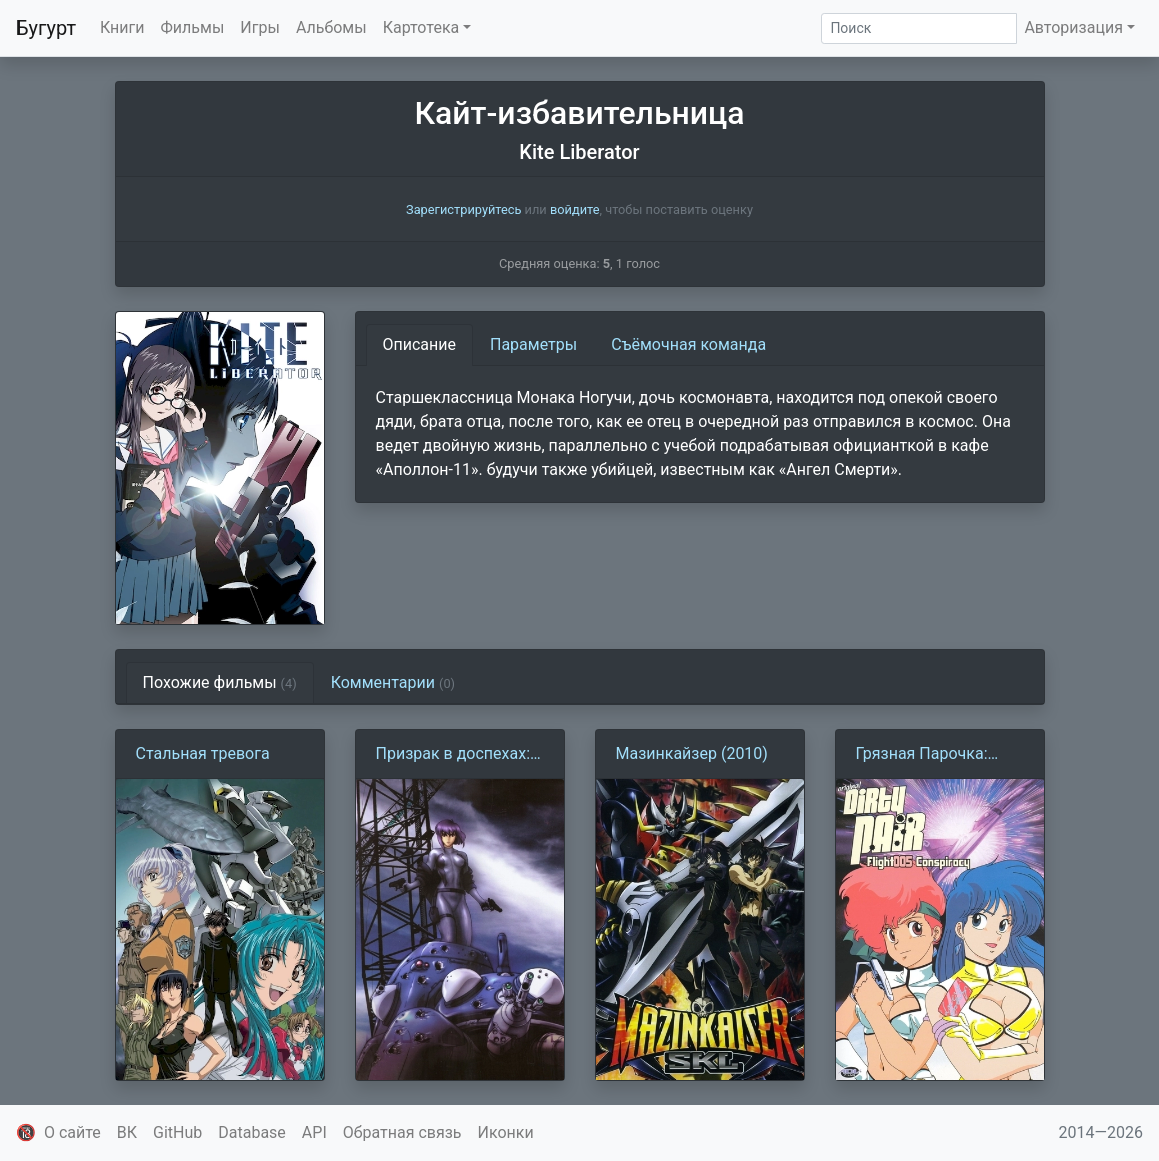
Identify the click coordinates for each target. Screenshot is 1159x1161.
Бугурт (46, 28)
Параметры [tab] (533, 344)
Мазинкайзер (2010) (692, 753)
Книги (122, 27)
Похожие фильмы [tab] (220, 682)
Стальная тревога (203, 753)
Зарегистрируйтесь (463, 209)
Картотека (421, 27)
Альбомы (331, 27)
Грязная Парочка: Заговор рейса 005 (926, 755)
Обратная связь (402, 1132)
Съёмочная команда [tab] (688, 344)
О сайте (72, 1132)
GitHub (177, 1132)
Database (252, 1132)
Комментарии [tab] (393, 682)
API (314, 1132)
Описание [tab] (420, 344)
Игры (260, 27)
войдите (575, 209)
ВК (127, 1132)
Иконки (506, 1132)
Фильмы (193, 27)
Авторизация (1073, 27)
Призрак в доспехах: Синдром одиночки (453, 755)
